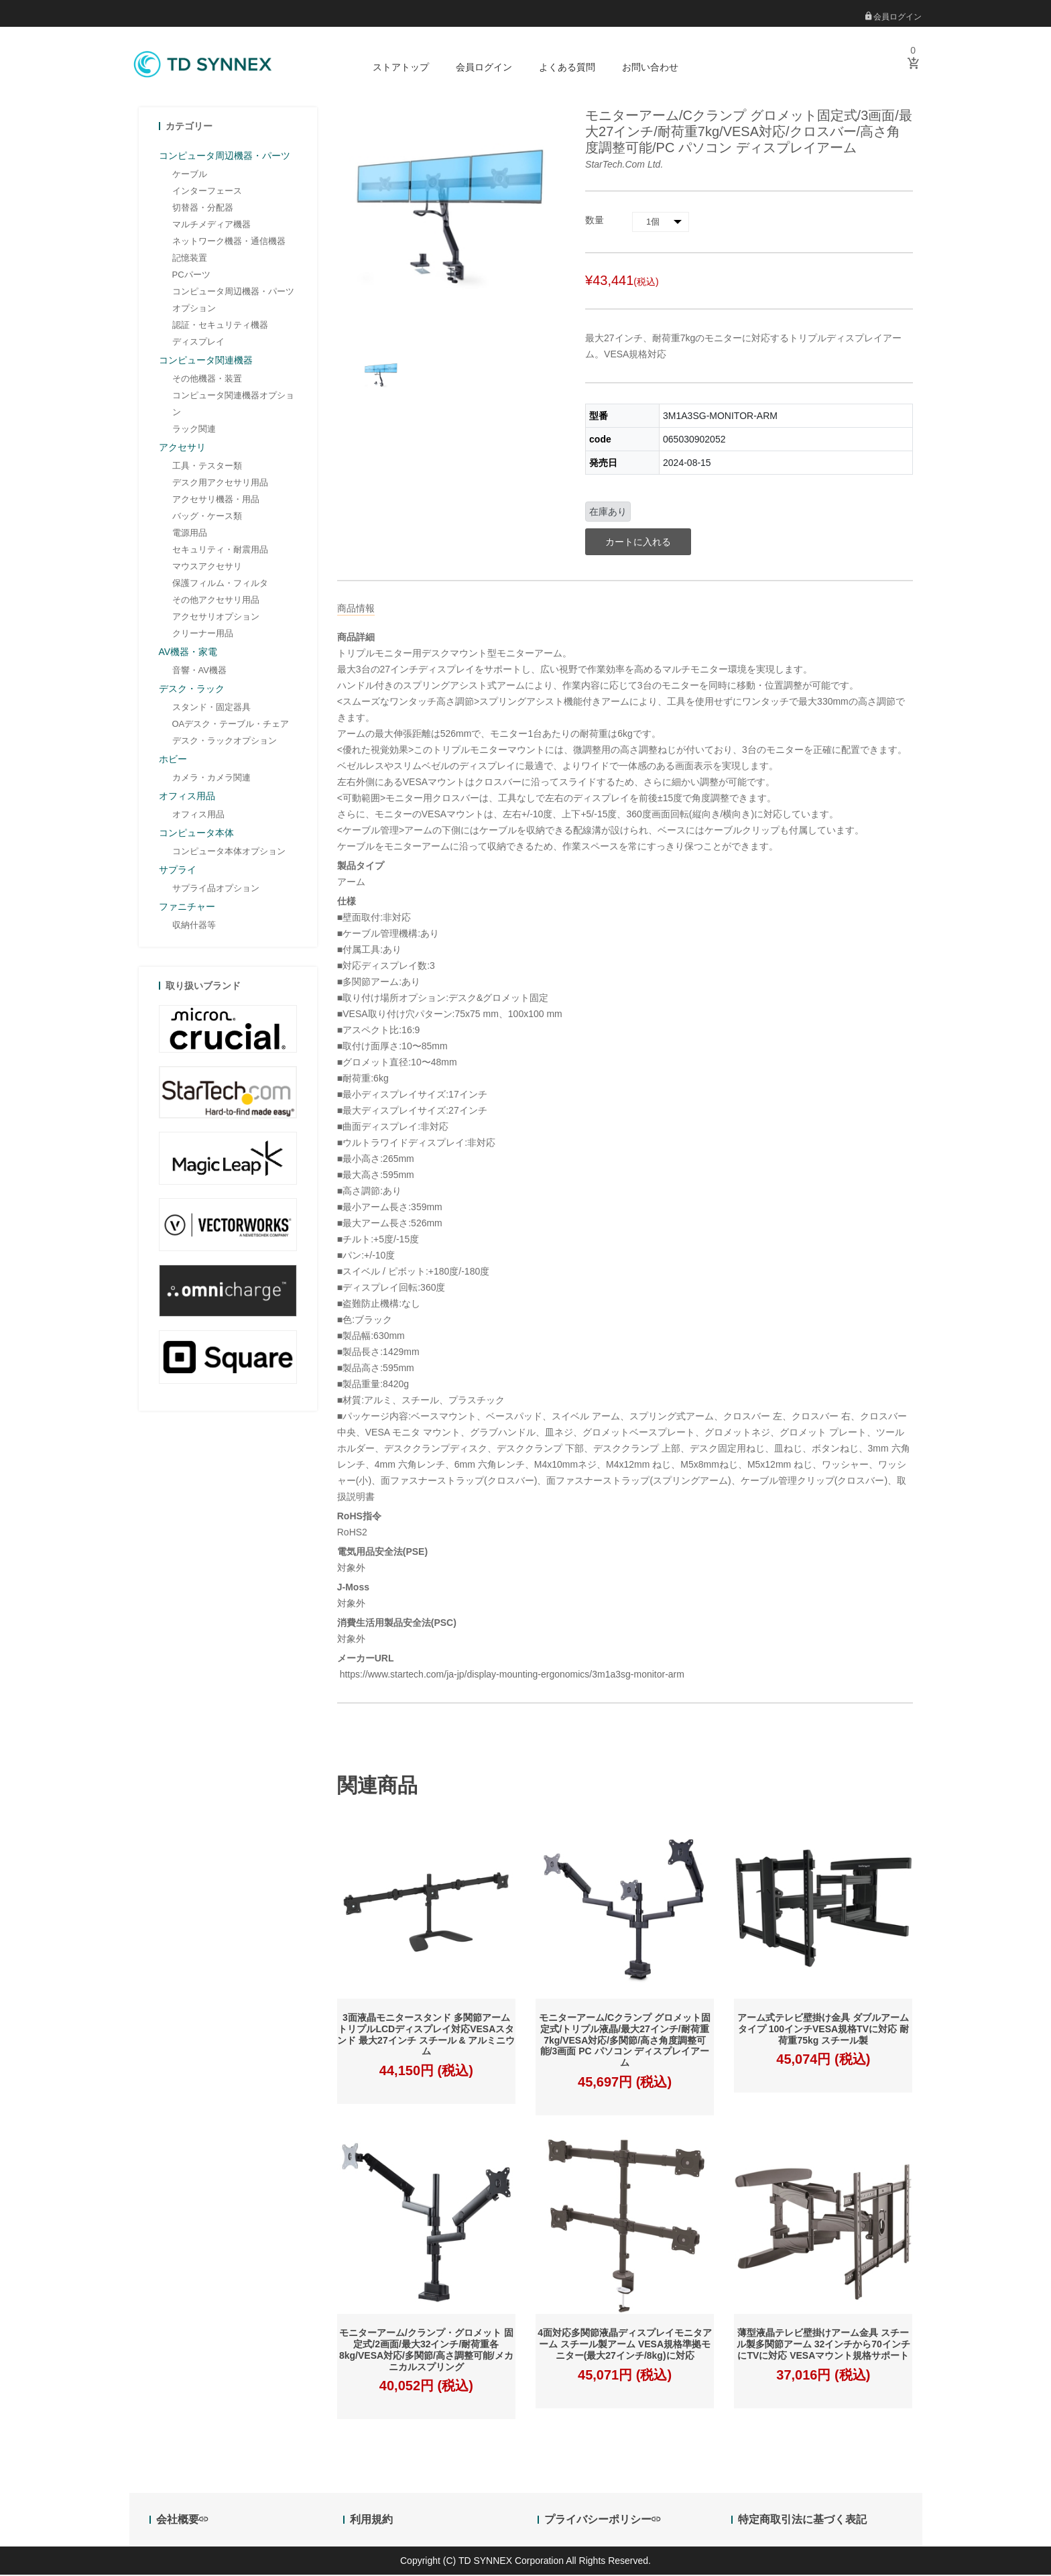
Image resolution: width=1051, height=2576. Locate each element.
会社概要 (182, 2521)
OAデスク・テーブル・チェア (231, 725)
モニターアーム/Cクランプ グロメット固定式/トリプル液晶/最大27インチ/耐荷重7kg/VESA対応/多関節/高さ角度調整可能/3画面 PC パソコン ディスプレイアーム (624, 2042)
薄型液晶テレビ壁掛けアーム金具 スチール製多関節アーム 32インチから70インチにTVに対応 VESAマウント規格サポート (823, 2346)
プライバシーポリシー (602, 2521)
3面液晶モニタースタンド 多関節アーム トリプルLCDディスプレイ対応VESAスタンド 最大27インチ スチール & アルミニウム (426, 2036)
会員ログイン (893, 16)
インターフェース (207, 192)
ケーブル (189, 175)
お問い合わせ (650, 67)
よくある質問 (567, 67)
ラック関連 (194, 430)
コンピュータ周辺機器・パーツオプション (233, 301)
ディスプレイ (198, 343)
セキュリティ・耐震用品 (220, 551)
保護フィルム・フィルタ (220, 584)
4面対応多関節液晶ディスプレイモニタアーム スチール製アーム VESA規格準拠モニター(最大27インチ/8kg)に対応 (625, 2346)
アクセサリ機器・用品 (215, 500)
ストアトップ (401, 67)
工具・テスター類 (207, 467)
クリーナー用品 (202, 635)
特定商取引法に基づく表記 (802, 2521)
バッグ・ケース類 (207, 517)
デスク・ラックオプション (224, 742)
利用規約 (371, 2521)
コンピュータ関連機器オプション (233, 405)
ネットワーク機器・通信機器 (229, 242)
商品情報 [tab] (356, 609)
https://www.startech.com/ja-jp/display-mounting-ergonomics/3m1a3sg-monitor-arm (510, 1675)
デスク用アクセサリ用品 (220, 484)
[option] (381, 377)
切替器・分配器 (202, 209)
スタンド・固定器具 (211, 708)
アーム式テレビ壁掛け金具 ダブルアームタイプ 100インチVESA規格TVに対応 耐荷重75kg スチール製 (823, 2031)
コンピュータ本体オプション (229, 852)
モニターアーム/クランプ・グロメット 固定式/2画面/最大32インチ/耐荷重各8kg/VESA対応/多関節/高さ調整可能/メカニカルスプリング (426, 2351)
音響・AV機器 (199, 671)
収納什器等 (194, 926)
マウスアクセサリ (207, 568)
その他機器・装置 (207, 380)
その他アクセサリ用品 (215, 601)
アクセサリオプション (215, 618)
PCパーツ (191, 276)
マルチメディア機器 (211, 226)
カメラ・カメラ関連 (211, 779)
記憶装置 (189, 259)
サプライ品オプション (215, 889)
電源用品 (189, 534)
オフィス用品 (198, 816)
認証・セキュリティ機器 (220, 326)
